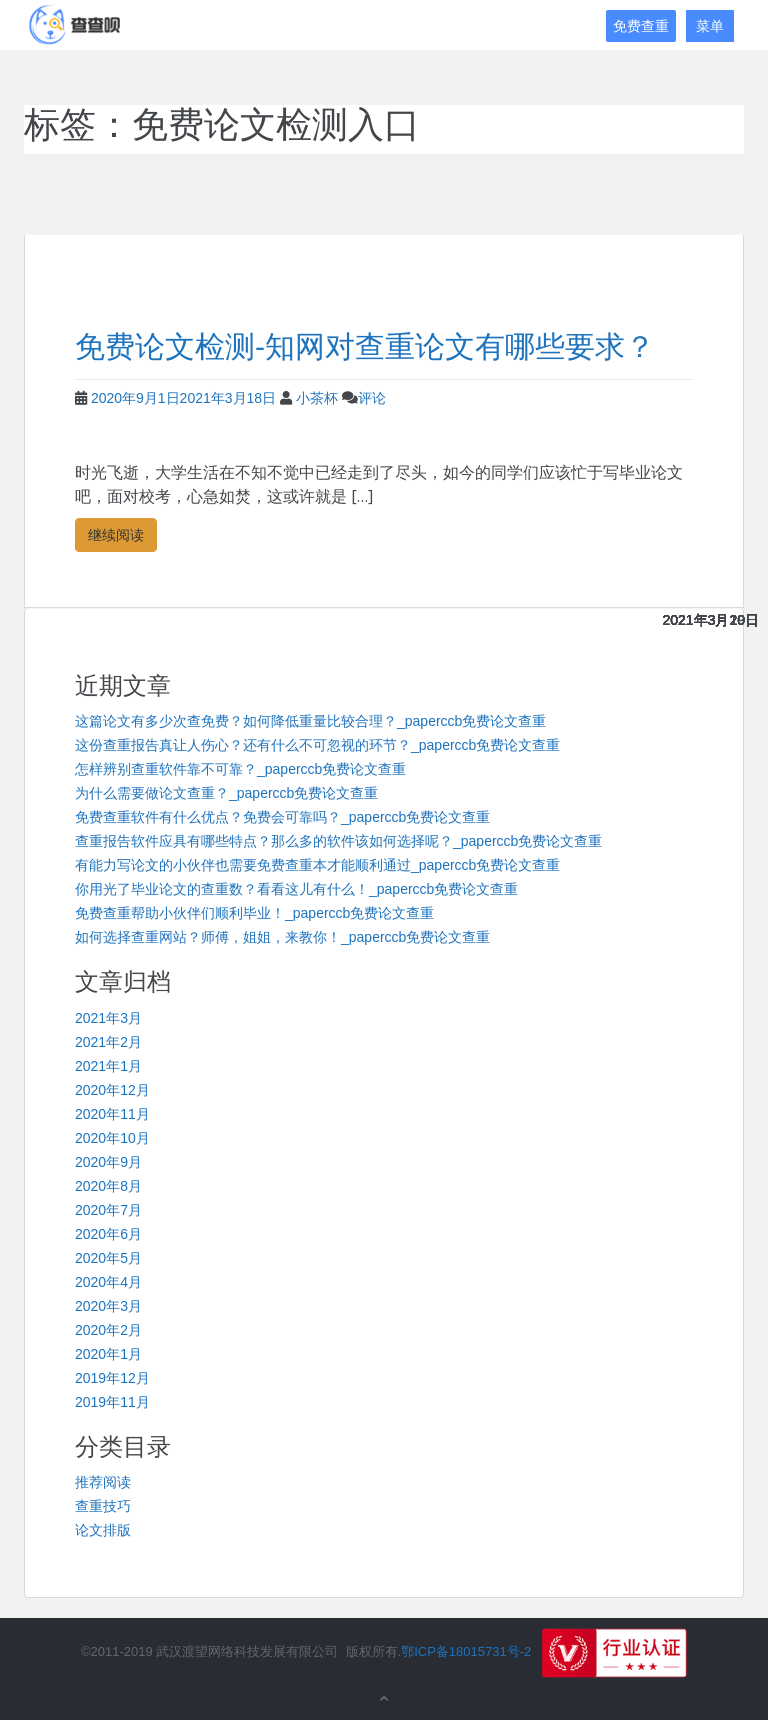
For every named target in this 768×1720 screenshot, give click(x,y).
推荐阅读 (103, 1482)
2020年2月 (108, 1330)
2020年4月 (108, 1282)
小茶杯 (317, 398)
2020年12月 (112, 1090)
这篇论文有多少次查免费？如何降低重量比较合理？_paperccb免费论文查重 (310, 721)
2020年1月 (108, 1354)
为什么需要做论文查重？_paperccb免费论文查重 (226, 793)
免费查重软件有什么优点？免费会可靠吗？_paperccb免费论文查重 (282, 817)
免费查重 (641, 26)
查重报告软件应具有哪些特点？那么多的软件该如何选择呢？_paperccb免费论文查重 (338, 841)
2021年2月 (108, 1042)
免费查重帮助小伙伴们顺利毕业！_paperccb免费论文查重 (254, 913)
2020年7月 (108, 1210)
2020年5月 (108, 1258)
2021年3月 (108, 1018)
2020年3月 (108, 1306)
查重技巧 (103, 1506)
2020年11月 (112, 1114)
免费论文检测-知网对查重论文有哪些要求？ (365, 346)
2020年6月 (108, 1234)
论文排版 (103, 1530)
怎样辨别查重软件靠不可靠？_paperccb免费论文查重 (240, 769)
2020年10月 (112, 1138)
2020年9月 (108, 1162)
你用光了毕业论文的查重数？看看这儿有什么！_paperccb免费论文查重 (296, 889)
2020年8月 (108, 1186)
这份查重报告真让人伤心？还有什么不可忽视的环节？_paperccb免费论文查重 (317, 745)
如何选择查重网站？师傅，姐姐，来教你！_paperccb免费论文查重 (282, 937)
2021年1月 (108, 1066)
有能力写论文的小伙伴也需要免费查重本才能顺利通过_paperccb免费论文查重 (317, 865)
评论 (372, 398)
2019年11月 (112, 1402)
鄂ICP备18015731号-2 (466, 1652)
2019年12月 (112, 1378)
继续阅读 (116, 534)
